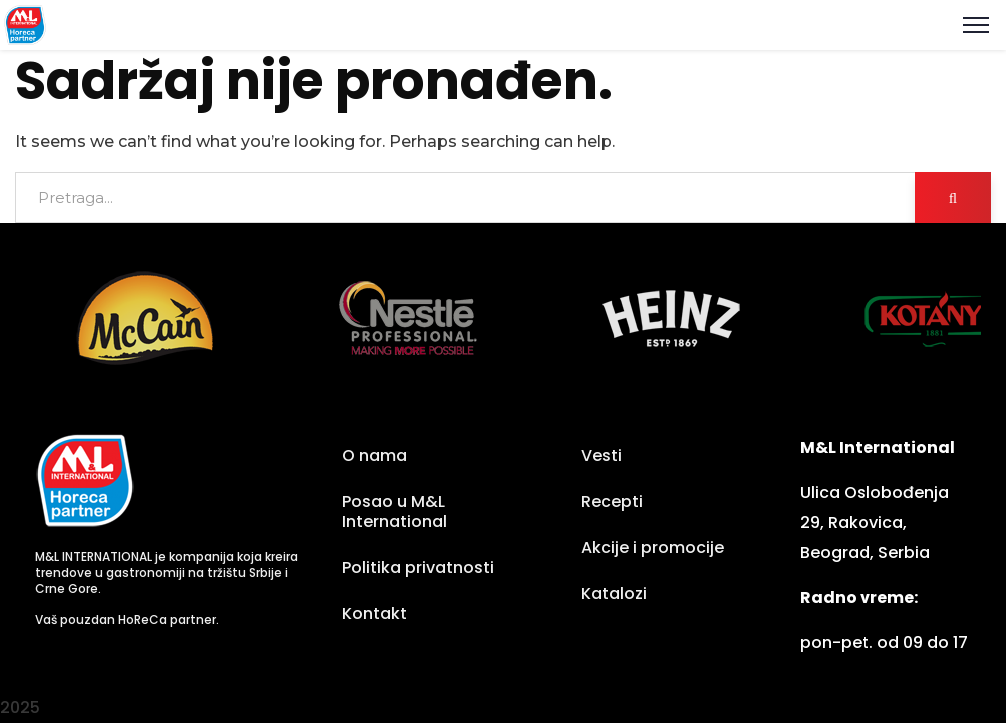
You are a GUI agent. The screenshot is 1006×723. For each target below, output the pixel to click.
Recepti (612, 501)
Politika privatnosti (418, 567)
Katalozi (614, 593)
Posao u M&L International (394, 511)
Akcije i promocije (652, 547)
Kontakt (374, 613)
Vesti (601, 455)
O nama (374, 455)
